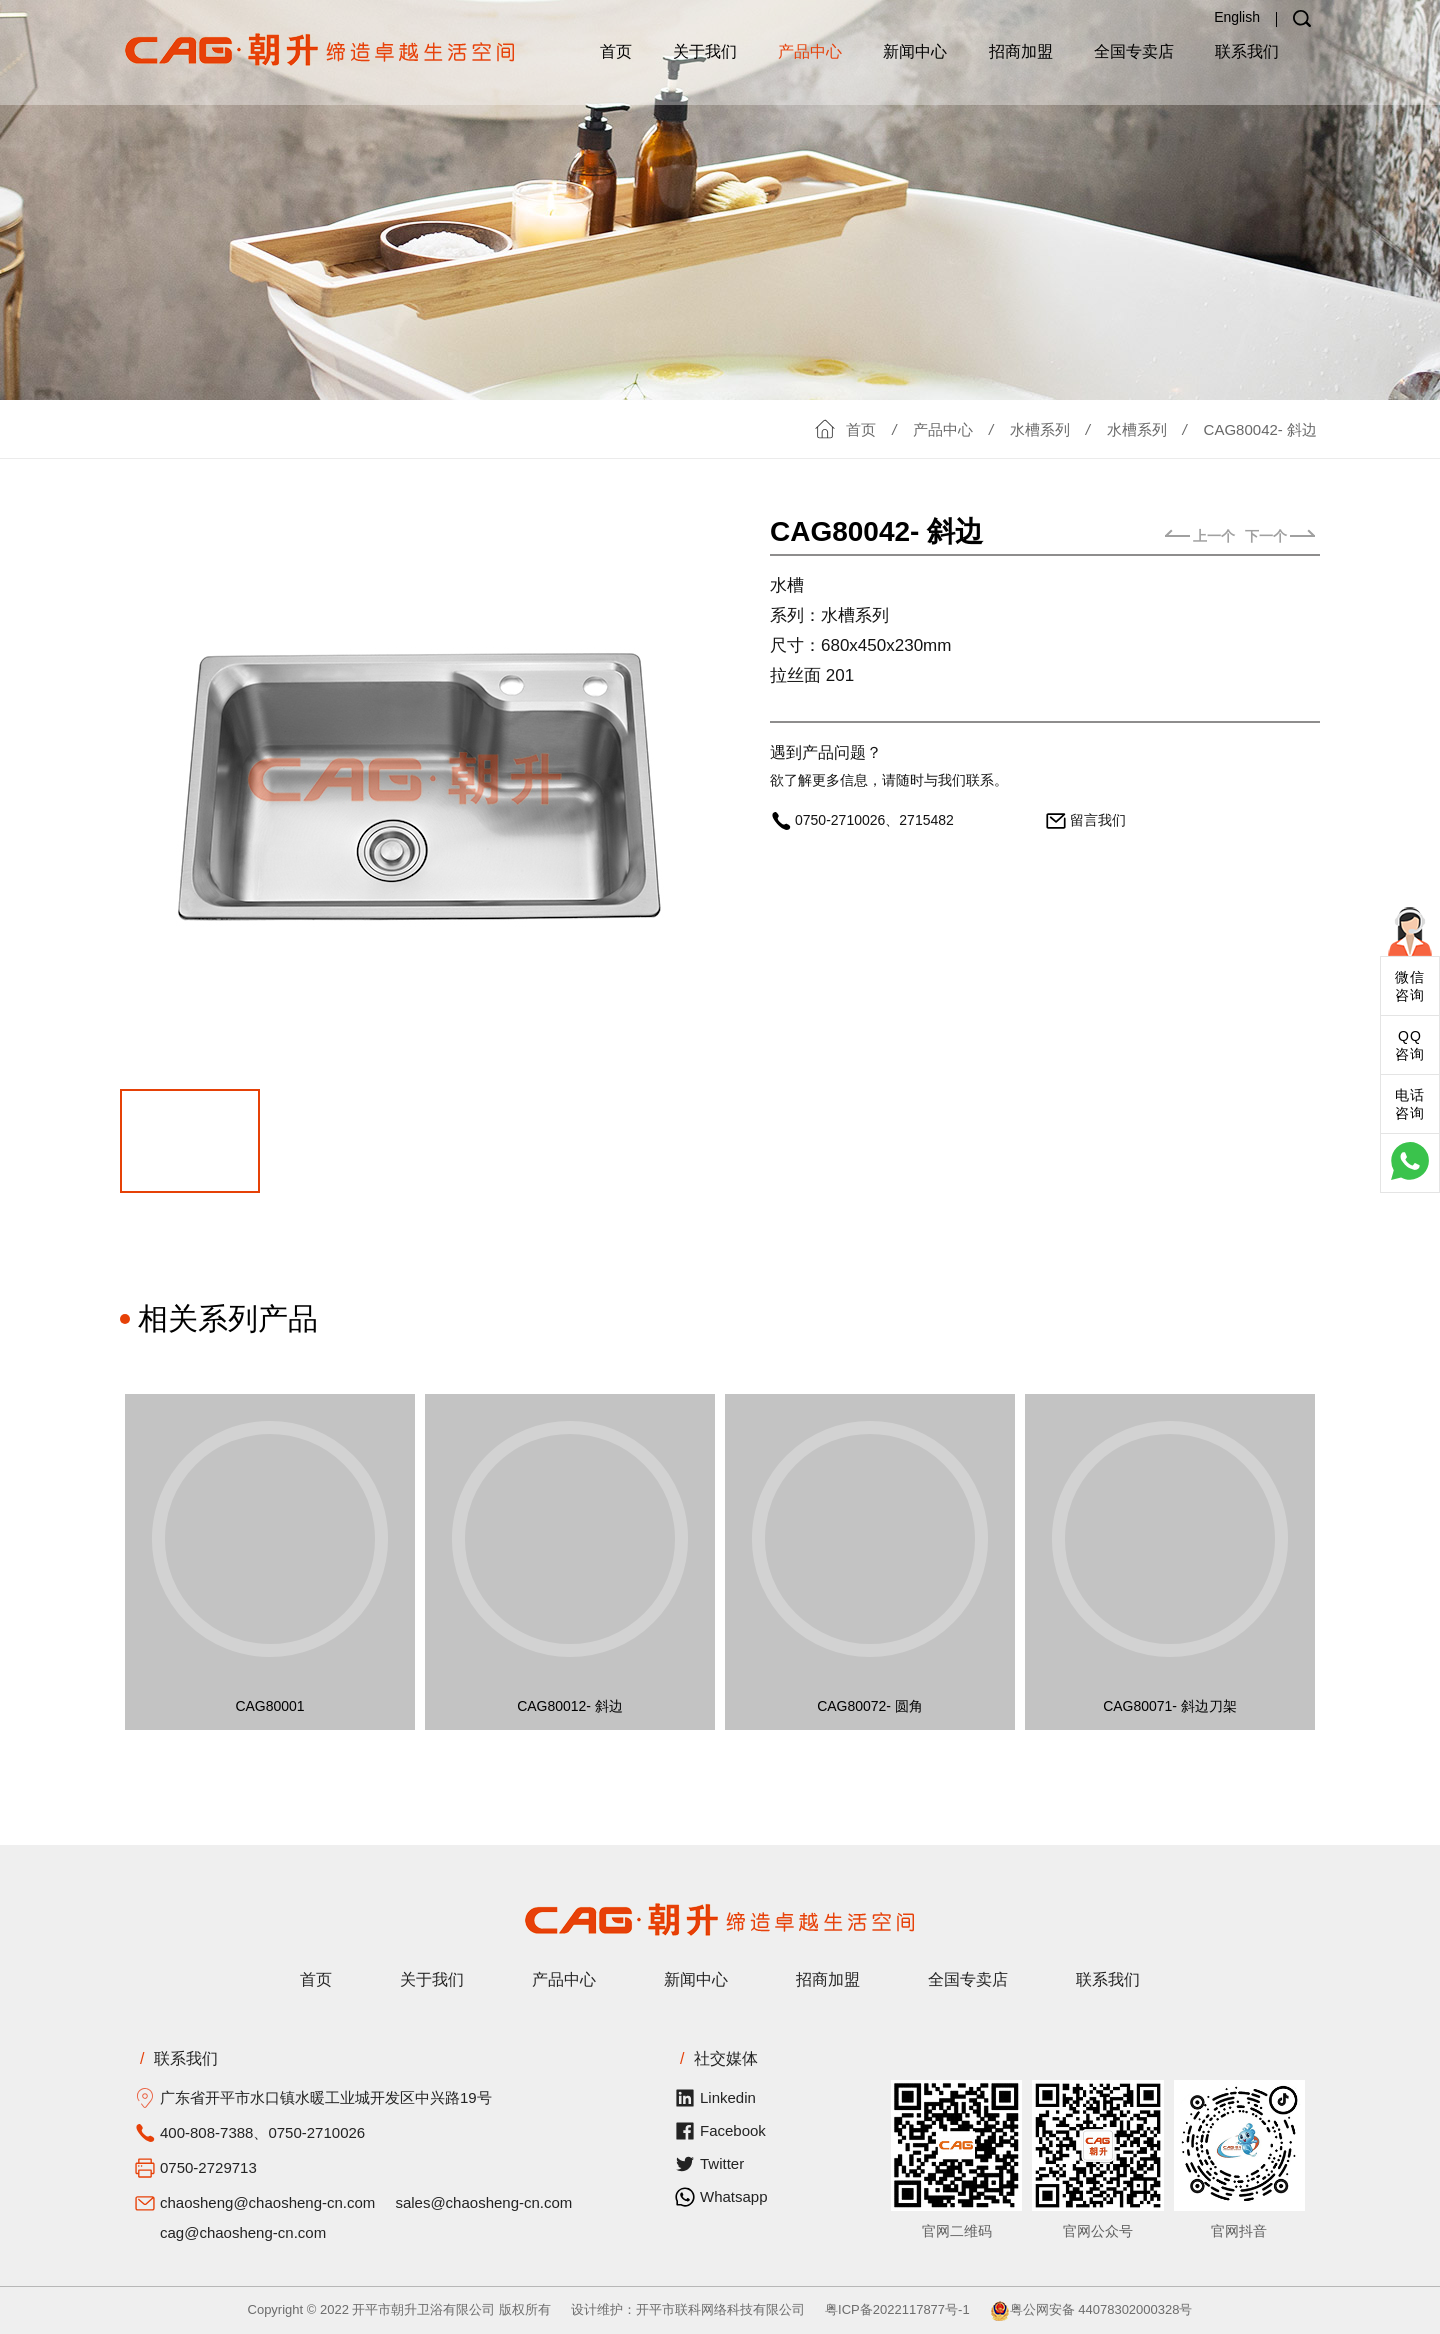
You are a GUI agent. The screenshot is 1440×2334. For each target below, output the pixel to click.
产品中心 (810, 51)
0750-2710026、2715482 (874, 820)
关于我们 (705, 51)
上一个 (1200, 536)
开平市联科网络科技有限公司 (720, 2309)
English (1237, 17)
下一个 (1280, 536)
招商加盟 (1021, 51)
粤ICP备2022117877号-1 (897, 2309)
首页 (616, 51)
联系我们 (1247, 51)
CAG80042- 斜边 (1260, 429)
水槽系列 (1040, 429)
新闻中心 (915, 51)
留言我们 (1098, 820)
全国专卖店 (1134, 51)
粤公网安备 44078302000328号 (1091, 2309)
